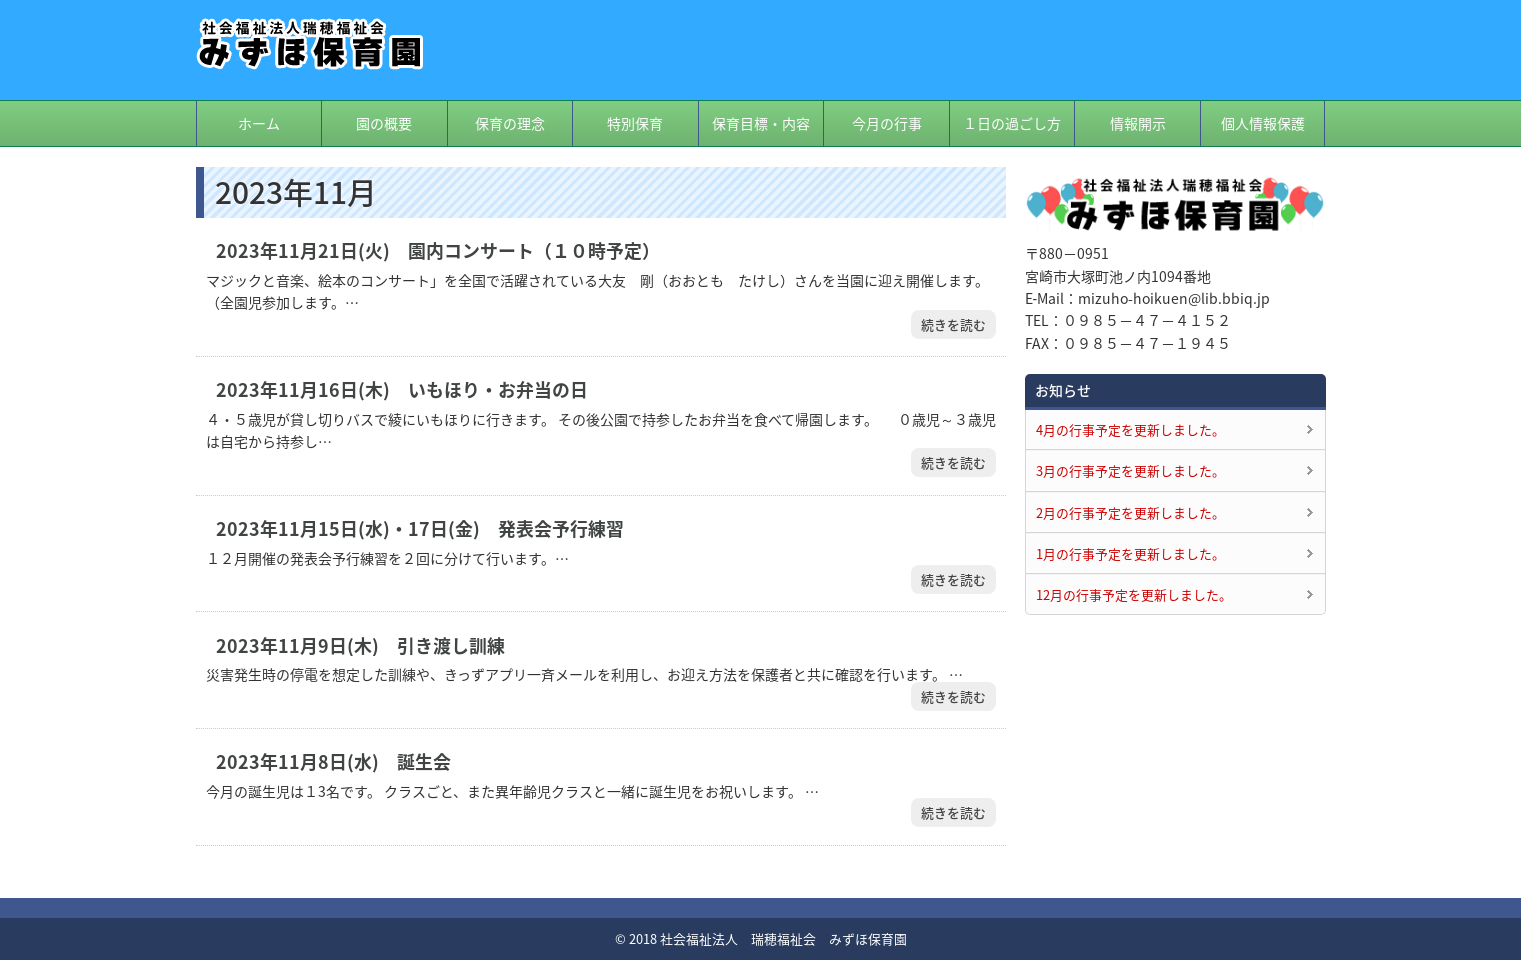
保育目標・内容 (761, 123)
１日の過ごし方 (1012, 123)
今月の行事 (887, 123)
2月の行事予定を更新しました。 (1130, 512)
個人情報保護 (1263, 123)
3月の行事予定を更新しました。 (1130, 470)
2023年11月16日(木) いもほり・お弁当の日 (402, 390)
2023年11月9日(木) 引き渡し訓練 (360, 646)
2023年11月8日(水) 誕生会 (333, 762)
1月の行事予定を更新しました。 (1130, 553)
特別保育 (635, 123)
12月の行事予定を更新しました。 (1134, 594)
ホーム (259, 123)
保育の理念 (510, 123)
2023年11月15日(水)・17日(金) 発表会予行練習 (420, 529)
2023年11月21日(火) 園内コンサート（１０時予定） (438, 251)
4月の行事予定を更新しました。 (1130, 429)
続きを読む (953, 324)
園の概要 (384, 123)
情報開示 (1138, 123)
